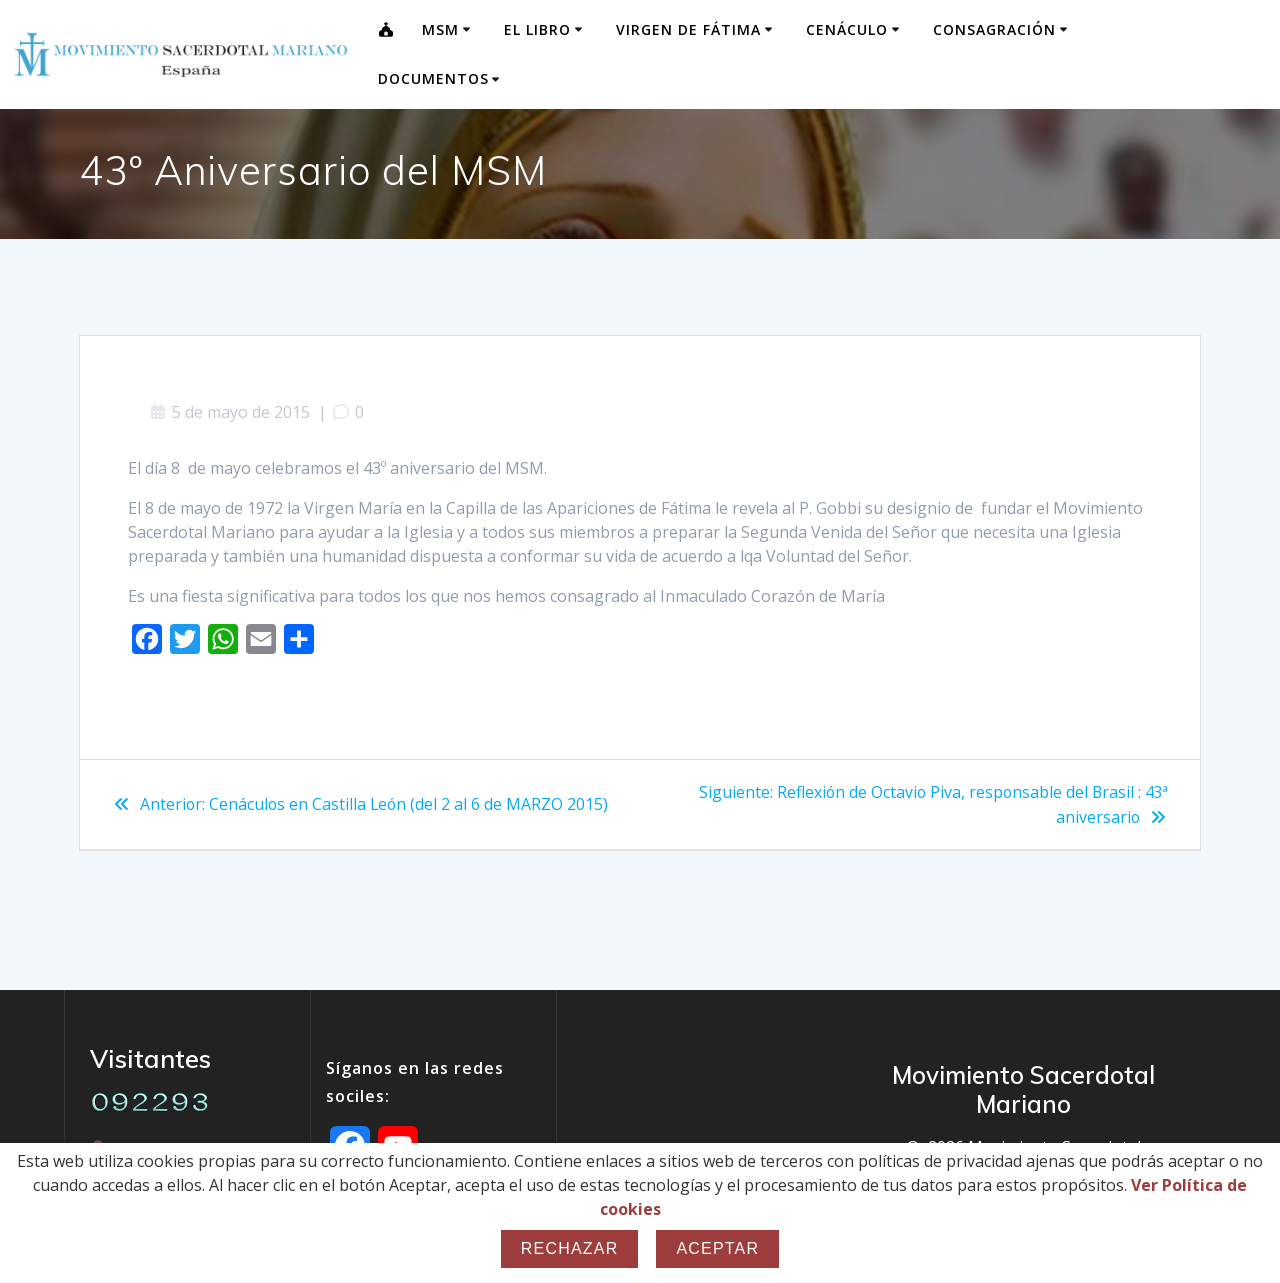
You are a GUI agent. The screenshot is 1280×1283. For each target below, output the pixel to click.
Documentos (433, 78)
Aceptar (717, 1248)
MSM (440, 29)
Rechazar (570, 1248)
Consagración (994, 29)
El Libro (537, 29)
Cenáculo (847, 29)
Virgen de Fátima (688, 29)
